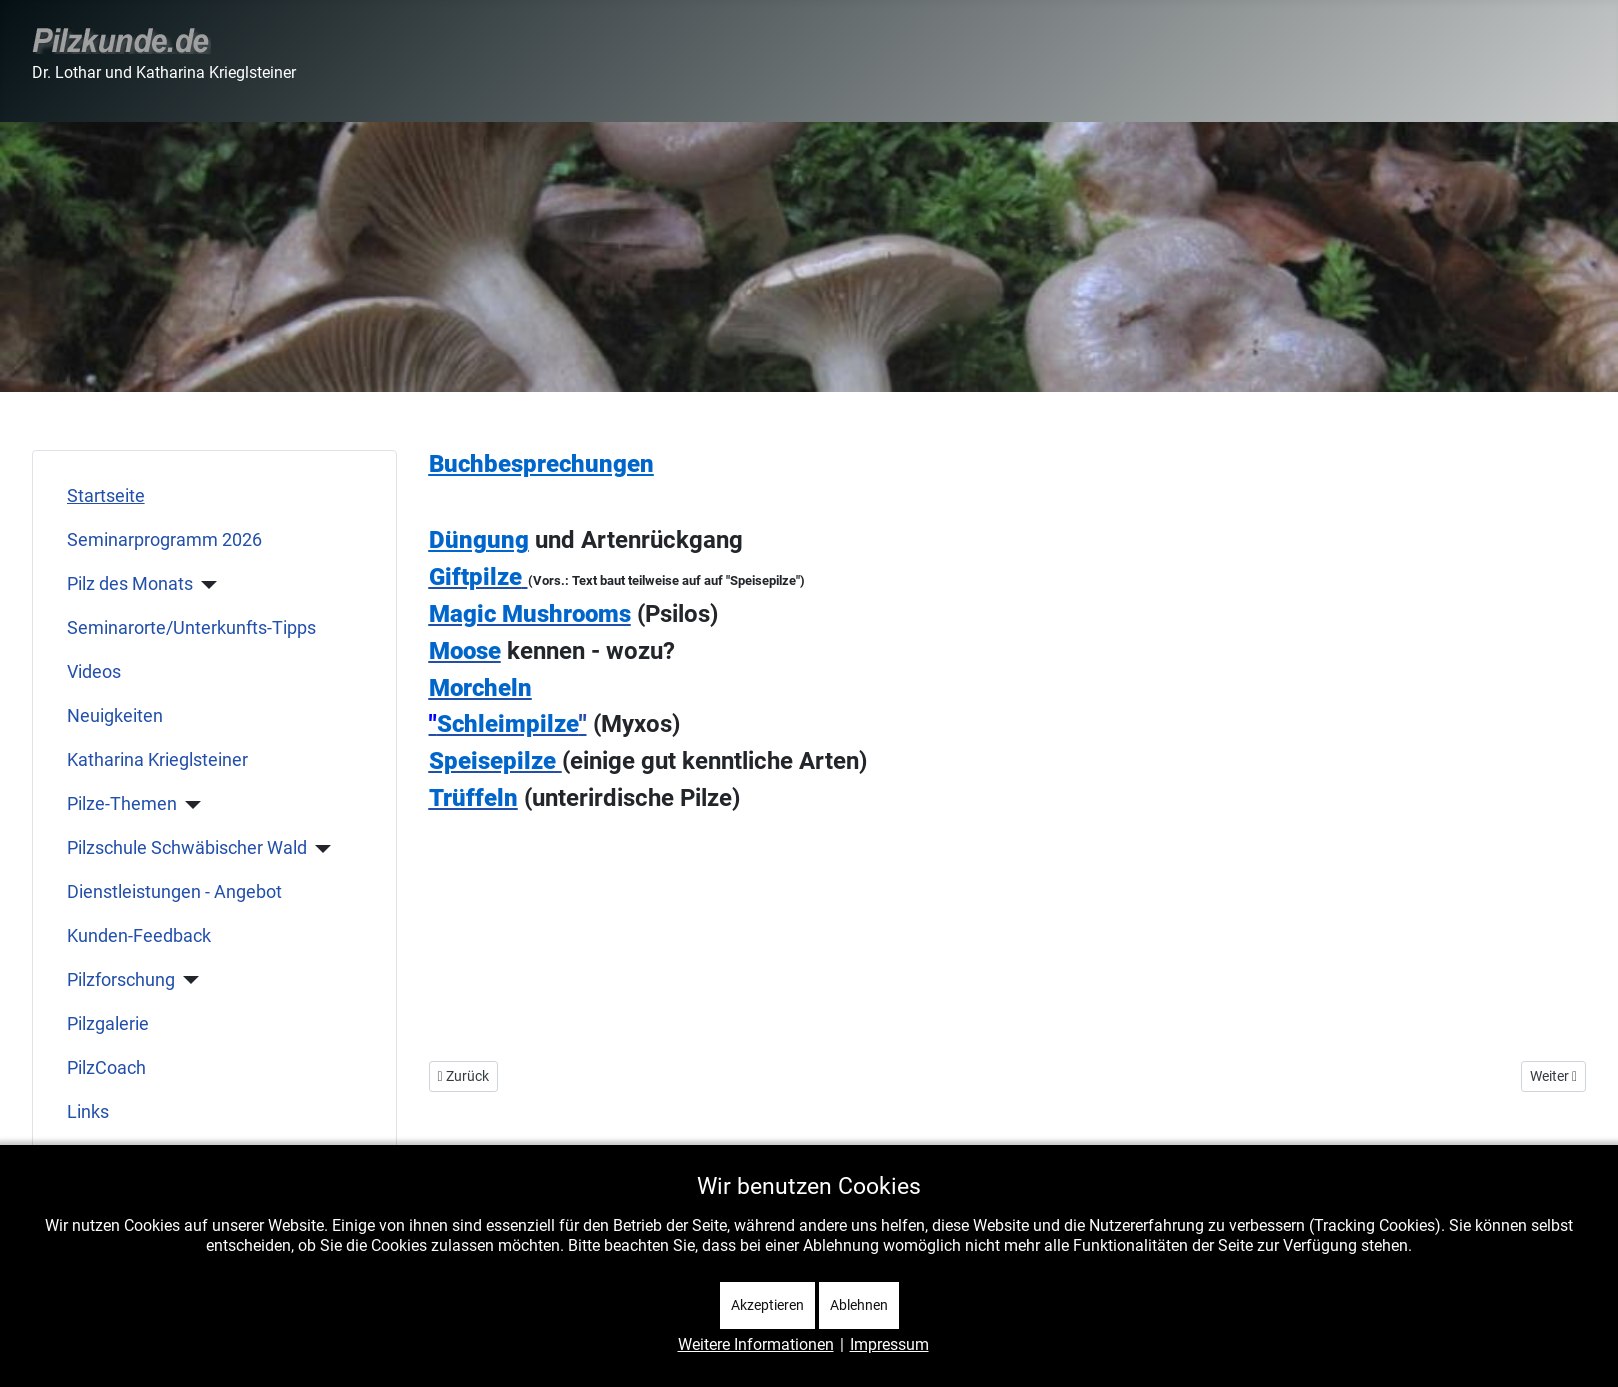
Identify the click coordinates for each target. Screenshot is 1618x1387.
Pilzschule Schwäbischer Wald (187, 848)
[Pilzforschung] (187, 980)
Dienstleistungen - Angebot (174, 892)
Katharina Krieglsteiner (157, 760)
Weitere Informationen (756, 1344)
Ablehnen (859, 1305)
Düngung (479, 540)
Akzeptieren (767, 1305)
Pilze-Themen (122, 804)
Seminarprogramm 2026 (164, 540)
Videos (94, 672)
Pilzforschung (121, 980)
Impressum (889, 1344)
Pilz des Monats (130, 584)
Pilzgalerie (108, 1024)
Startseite (106, 496)
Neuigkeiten (115, 716)
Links (88, 1112)
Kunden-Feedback (139, 936)
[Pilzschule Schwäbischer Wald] (319, 849)
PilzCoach (106, 1068)
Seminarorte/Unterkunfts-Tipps (191, 628)
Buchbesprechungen (541, 464)
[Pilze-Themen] (189, 805)
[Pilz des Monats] (205, 585)
